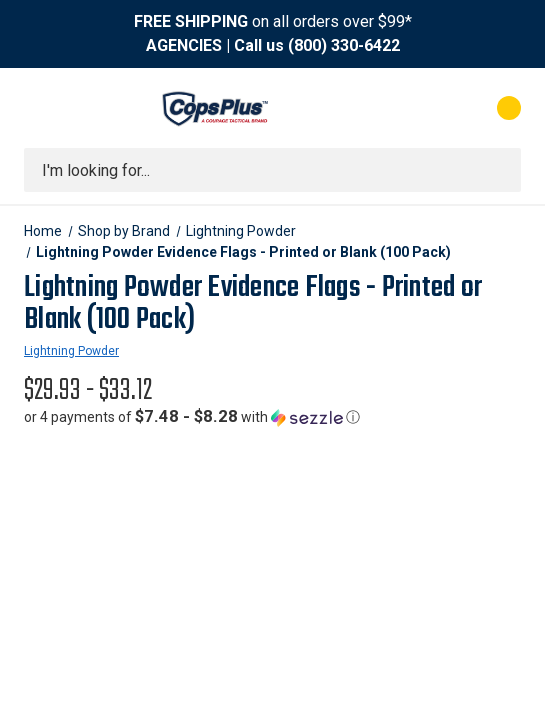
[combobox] (272, 170)
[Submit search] (499, 170)
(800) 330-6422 (344, 45)
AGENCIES (184, 45)
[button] (192, 417)
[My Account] (428, 108)
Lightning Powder (71, 351)
